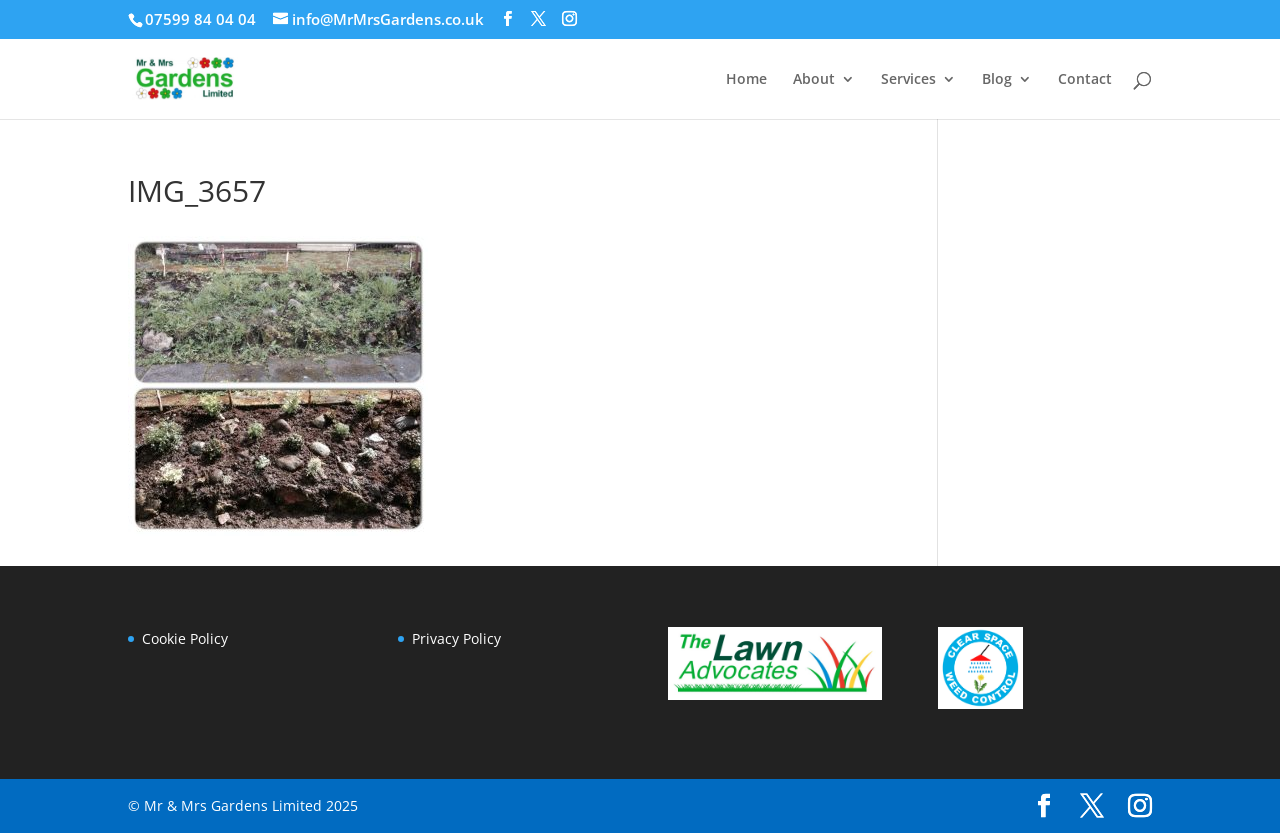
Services (908, 80)
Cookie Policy (185, 638)
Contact (1085, 80)
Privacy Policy (456, 638)
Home (746, 80)
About (814, 80)
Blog (997, 80)
